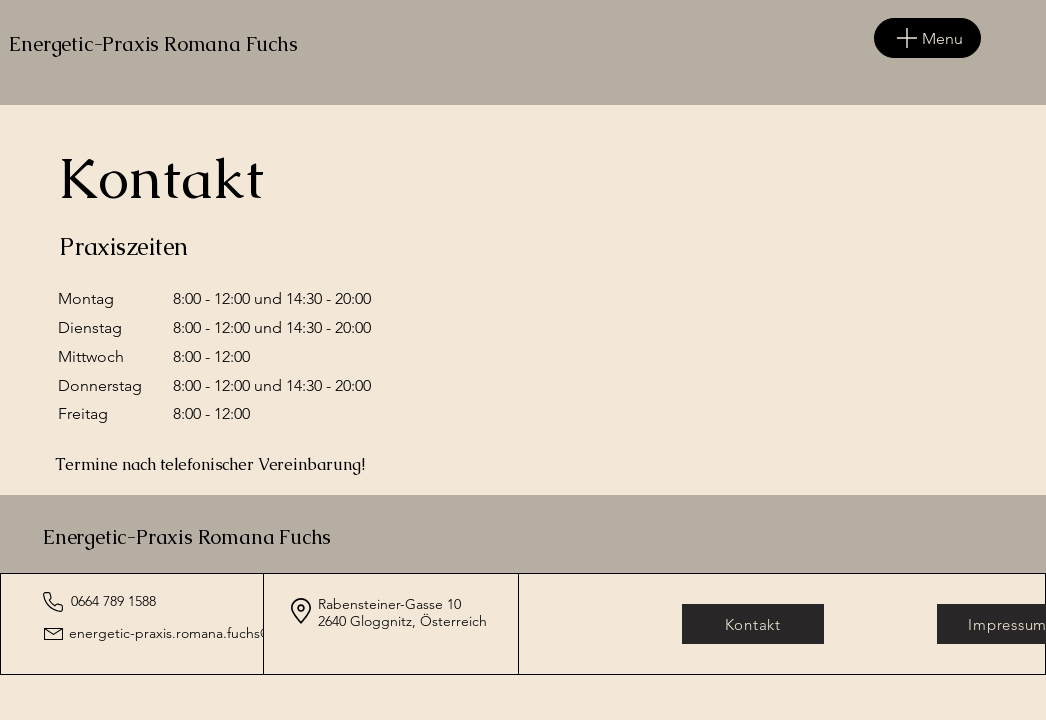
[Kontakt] (753, 624)
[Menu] (927, 38)
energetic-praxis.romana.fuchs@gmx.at (192, 633)
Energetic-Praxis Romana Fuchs (187, 537)
